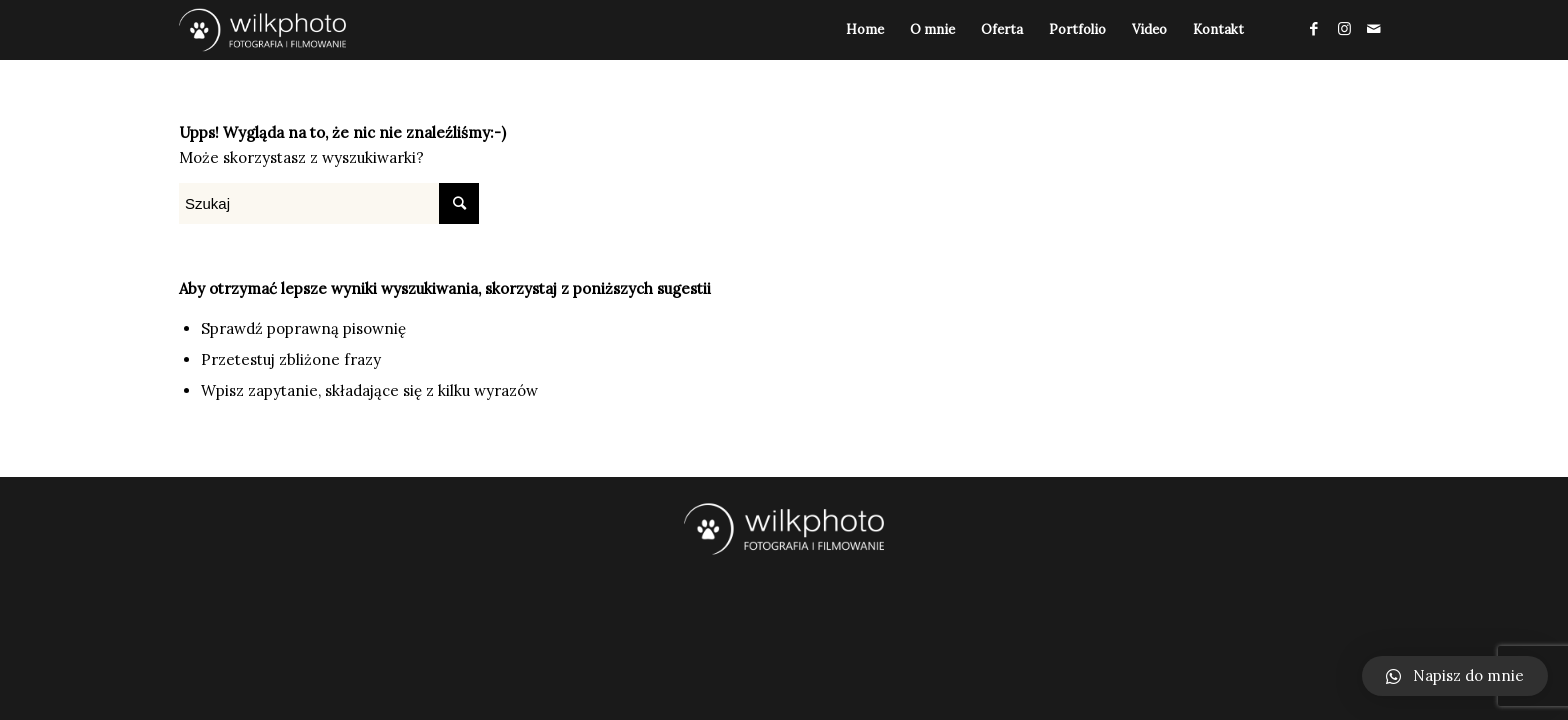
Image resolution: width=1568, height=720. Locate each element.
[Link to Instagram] (1344, 29)
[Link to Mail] (1374, 29)
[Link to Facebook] (1314, 29)
